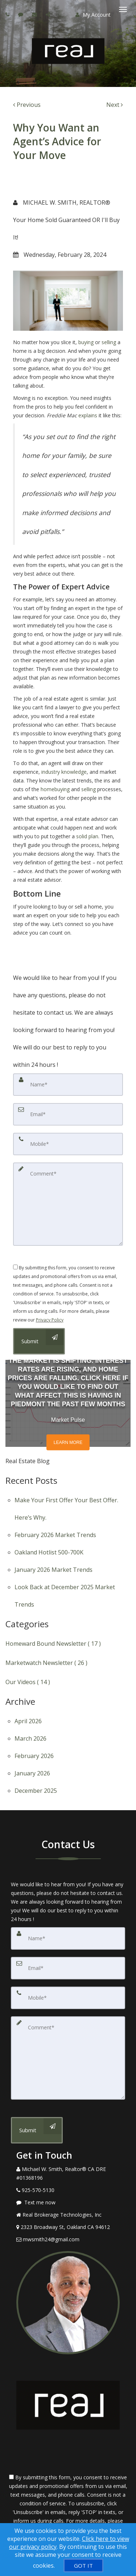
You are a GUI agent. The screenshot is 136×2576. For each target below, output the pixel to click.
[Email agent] (35, 14)
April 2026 (28, 1721)
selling (109, 342)
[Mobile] (68, 1144)
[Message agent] (68, 2202)
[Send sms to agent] (21, 14)
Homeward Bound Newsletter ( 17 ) (53, 1644)
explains (87, 415)
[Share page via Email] (49, 14)
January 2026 (32, 1773)
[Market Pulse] (68, 1403)
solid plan (87, 836)
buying (86, 342)
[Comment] (68, 1204)
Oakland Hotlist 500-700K (49, 1552)
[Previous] (27, 104)
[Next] (114, 104)
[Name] (68, 1084)
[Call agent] (8, 14)
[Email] (68, 1114)
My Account (93, 14)
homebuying (55, 789)
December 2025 (36, 1791)
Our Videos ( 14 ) (27, 1682)
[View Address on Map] (68, 2227)
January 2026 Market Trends (53, 1570)
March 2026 (30, 1738)
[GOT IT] (83, 2565)
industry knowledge (64, 771)
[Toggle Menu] (123, 9)
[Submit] (37, 2130)
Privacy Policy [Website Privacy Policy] (49, 1320)
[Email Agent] (68, 2239)
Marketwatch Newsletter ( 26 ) (46, 1663)
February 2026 (34, 1756)
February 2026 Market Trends (55, 1535)
